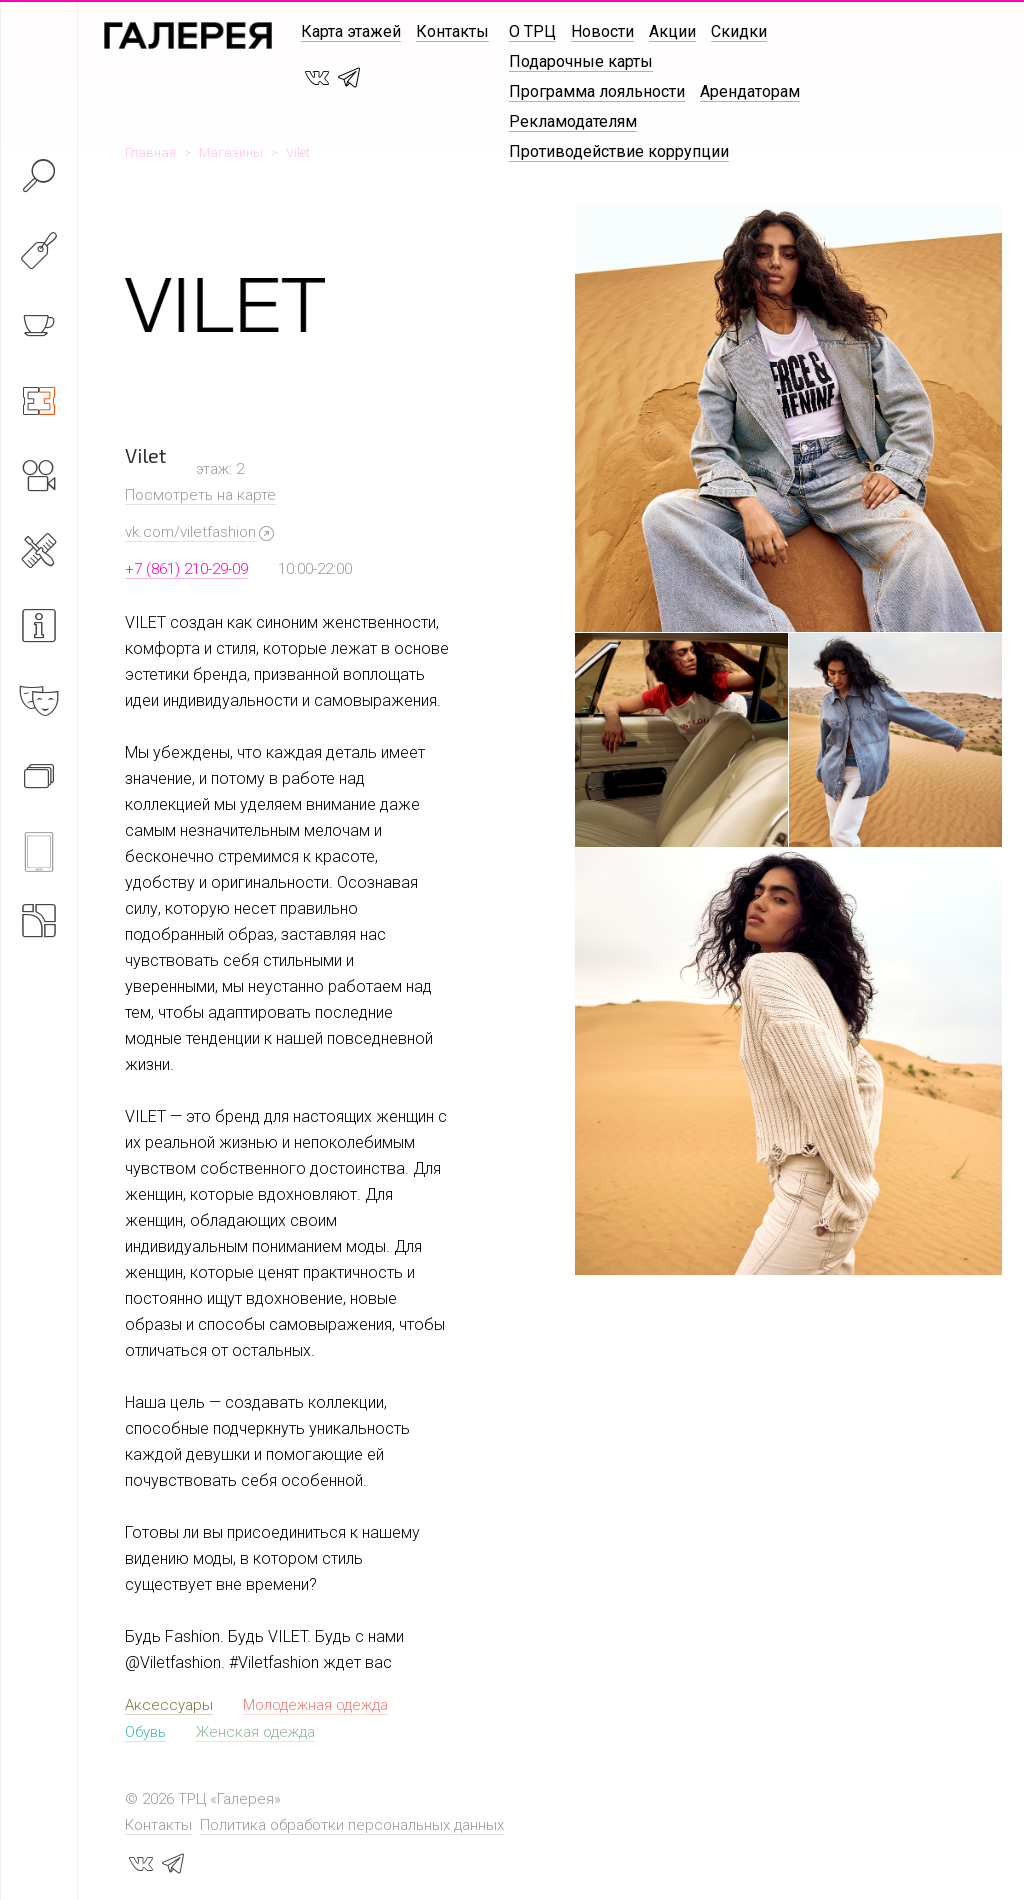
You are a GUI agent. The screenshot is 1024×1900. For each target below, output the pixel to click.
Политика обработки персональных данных (352, 1825)
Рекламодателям (573, 121)
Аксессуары (169, 1705)
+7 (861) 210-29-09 (186, 569)
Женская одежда (255, 1732)
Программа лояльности (597, 91)
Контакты (452, 31)
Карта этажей (351, 31)
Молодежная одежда (315, 1705)
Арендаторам (750, 91)
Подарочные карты (581, 61)
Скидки (739, 31)
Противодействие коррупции (619, 151)
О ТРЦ (532, 31)
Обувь (145, 1732)
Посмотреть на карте (200, 495)
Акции (672, 31)
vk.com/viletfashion (190, 532)
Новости (602, 31)
